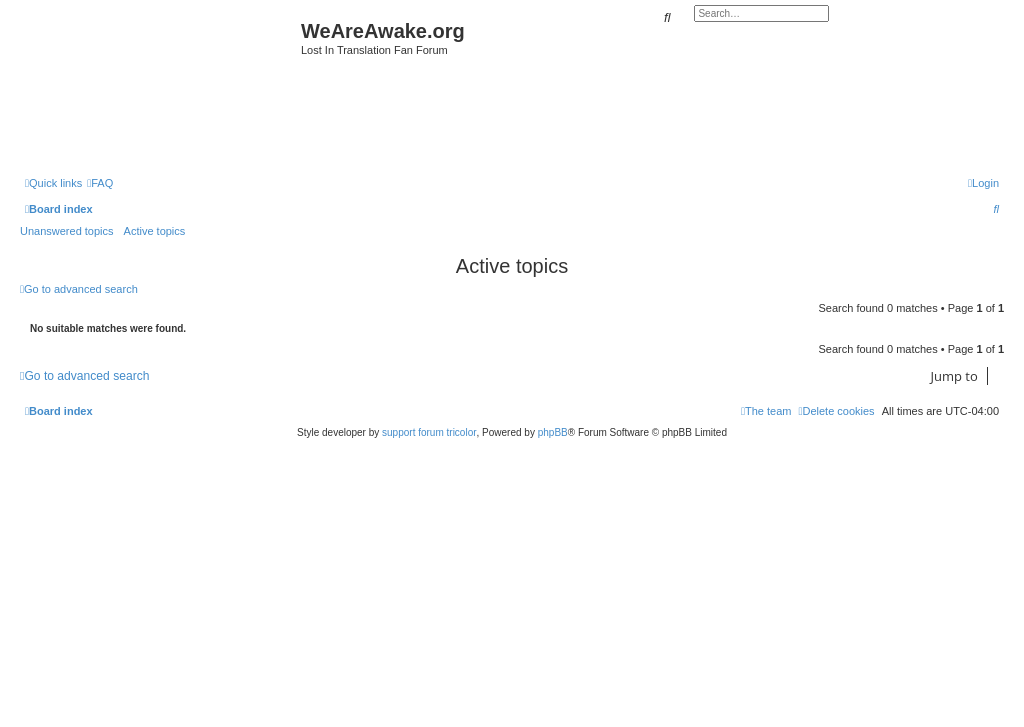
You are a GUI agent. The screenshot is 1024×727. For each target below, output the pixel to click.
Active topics (155, 231)
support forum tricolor (429, 432)
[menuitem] (100, 183)
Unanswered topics (67, 231)
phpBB (553, 432)
